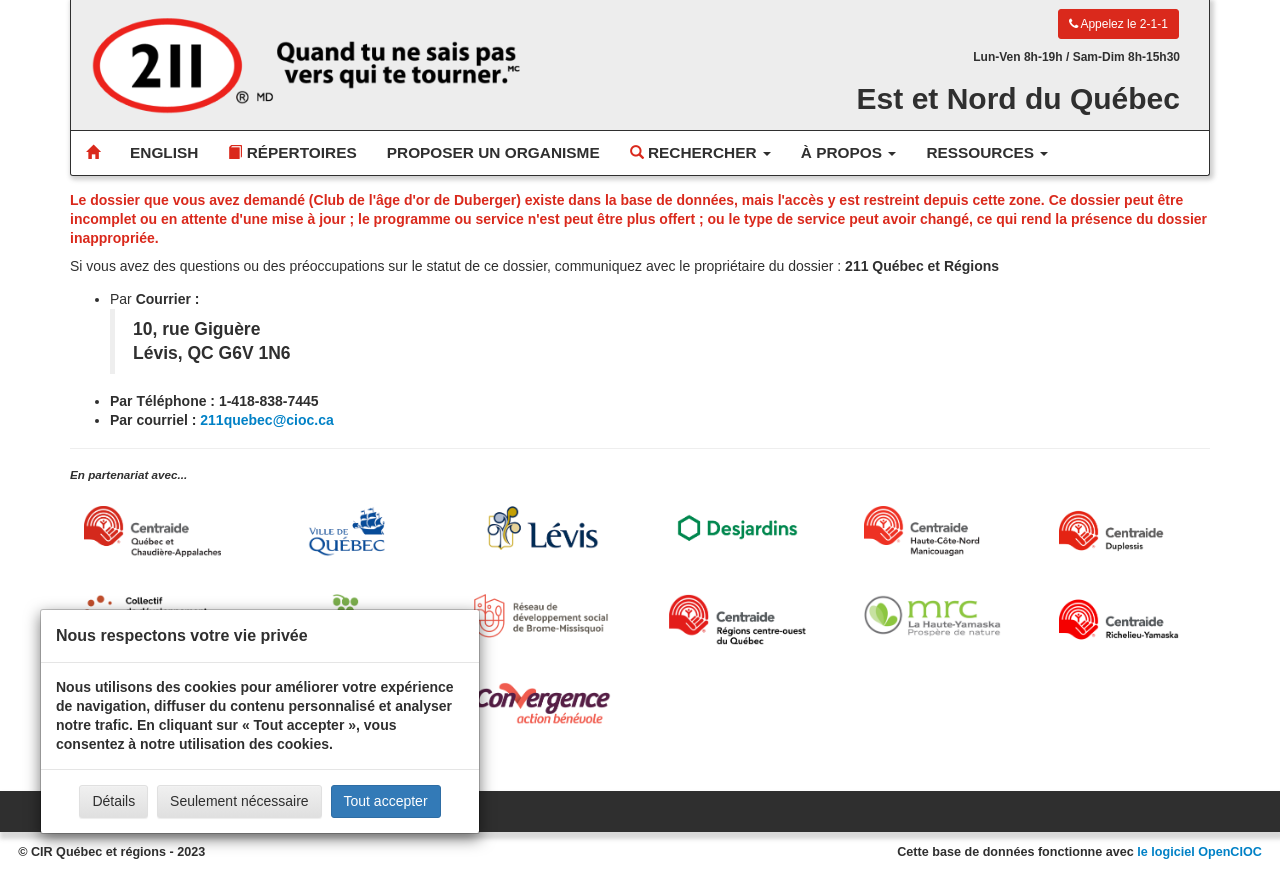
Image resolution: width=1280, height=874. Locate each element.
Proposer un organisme (493, 152)
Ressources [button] (987, 152)
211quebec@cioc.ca (267, 420)
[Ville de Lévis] (542, 527)
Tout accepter (386, 801)
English (164, 152)
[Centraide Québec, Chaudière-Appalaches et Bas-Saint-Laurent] (152, 531)
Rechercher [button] (700, 152)
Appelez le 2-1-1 (1118, 24)
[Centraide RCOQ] (737, 619)
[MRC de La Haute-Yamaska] (932, 615)
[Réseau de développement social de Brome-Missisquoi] (542, 615)
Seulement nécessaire (239, 801)
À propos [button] (849, 152)
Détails (113, 801)
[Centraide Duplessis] (1127, 531)
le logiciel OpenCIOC (1199, 852)
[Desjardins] (737, 527)
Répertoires (292, 152)
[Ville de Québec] (347, 531)
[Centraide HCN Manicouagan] (932, 531)
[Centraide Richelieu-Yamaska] (1127, 619)
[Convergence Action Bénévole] (542, 703)
